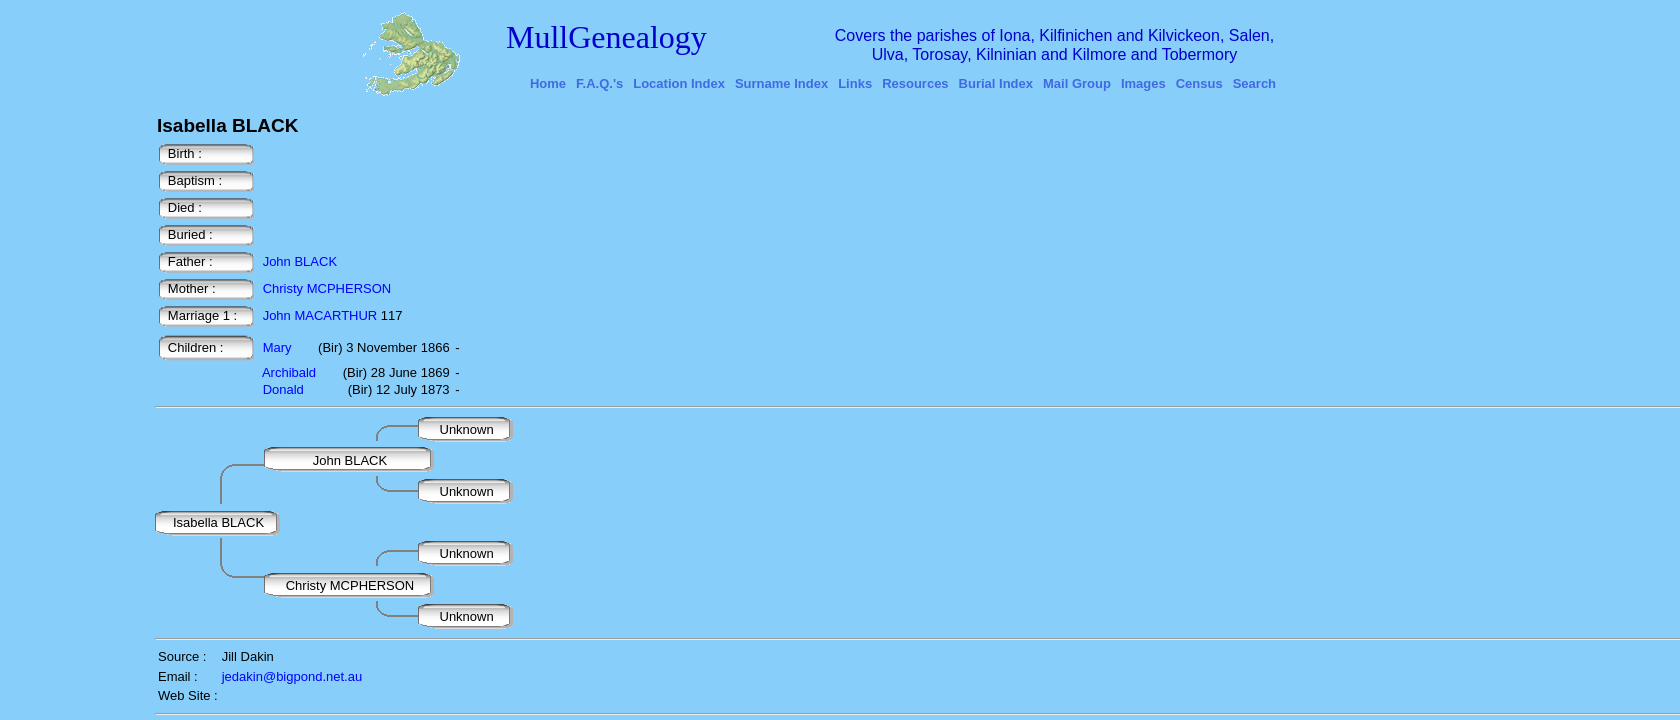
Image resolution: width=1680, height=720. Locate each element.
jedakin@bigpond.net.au (292, 676)
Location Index (679, 83)
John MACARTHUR (320, 315)
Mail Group (1077, 83)
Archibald (289, 372)
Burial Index (996, 83)
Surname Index (781, 83)
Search (1254, 83)
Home (548, 83)
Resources (915, 83)
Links (855, 83)
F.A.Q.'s (599, 83)
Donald (283, 389)
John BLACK (300, 261)
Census (1199, 83)
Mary (277, 347)
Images (1143, 83)
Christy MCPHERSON (327, 288)
